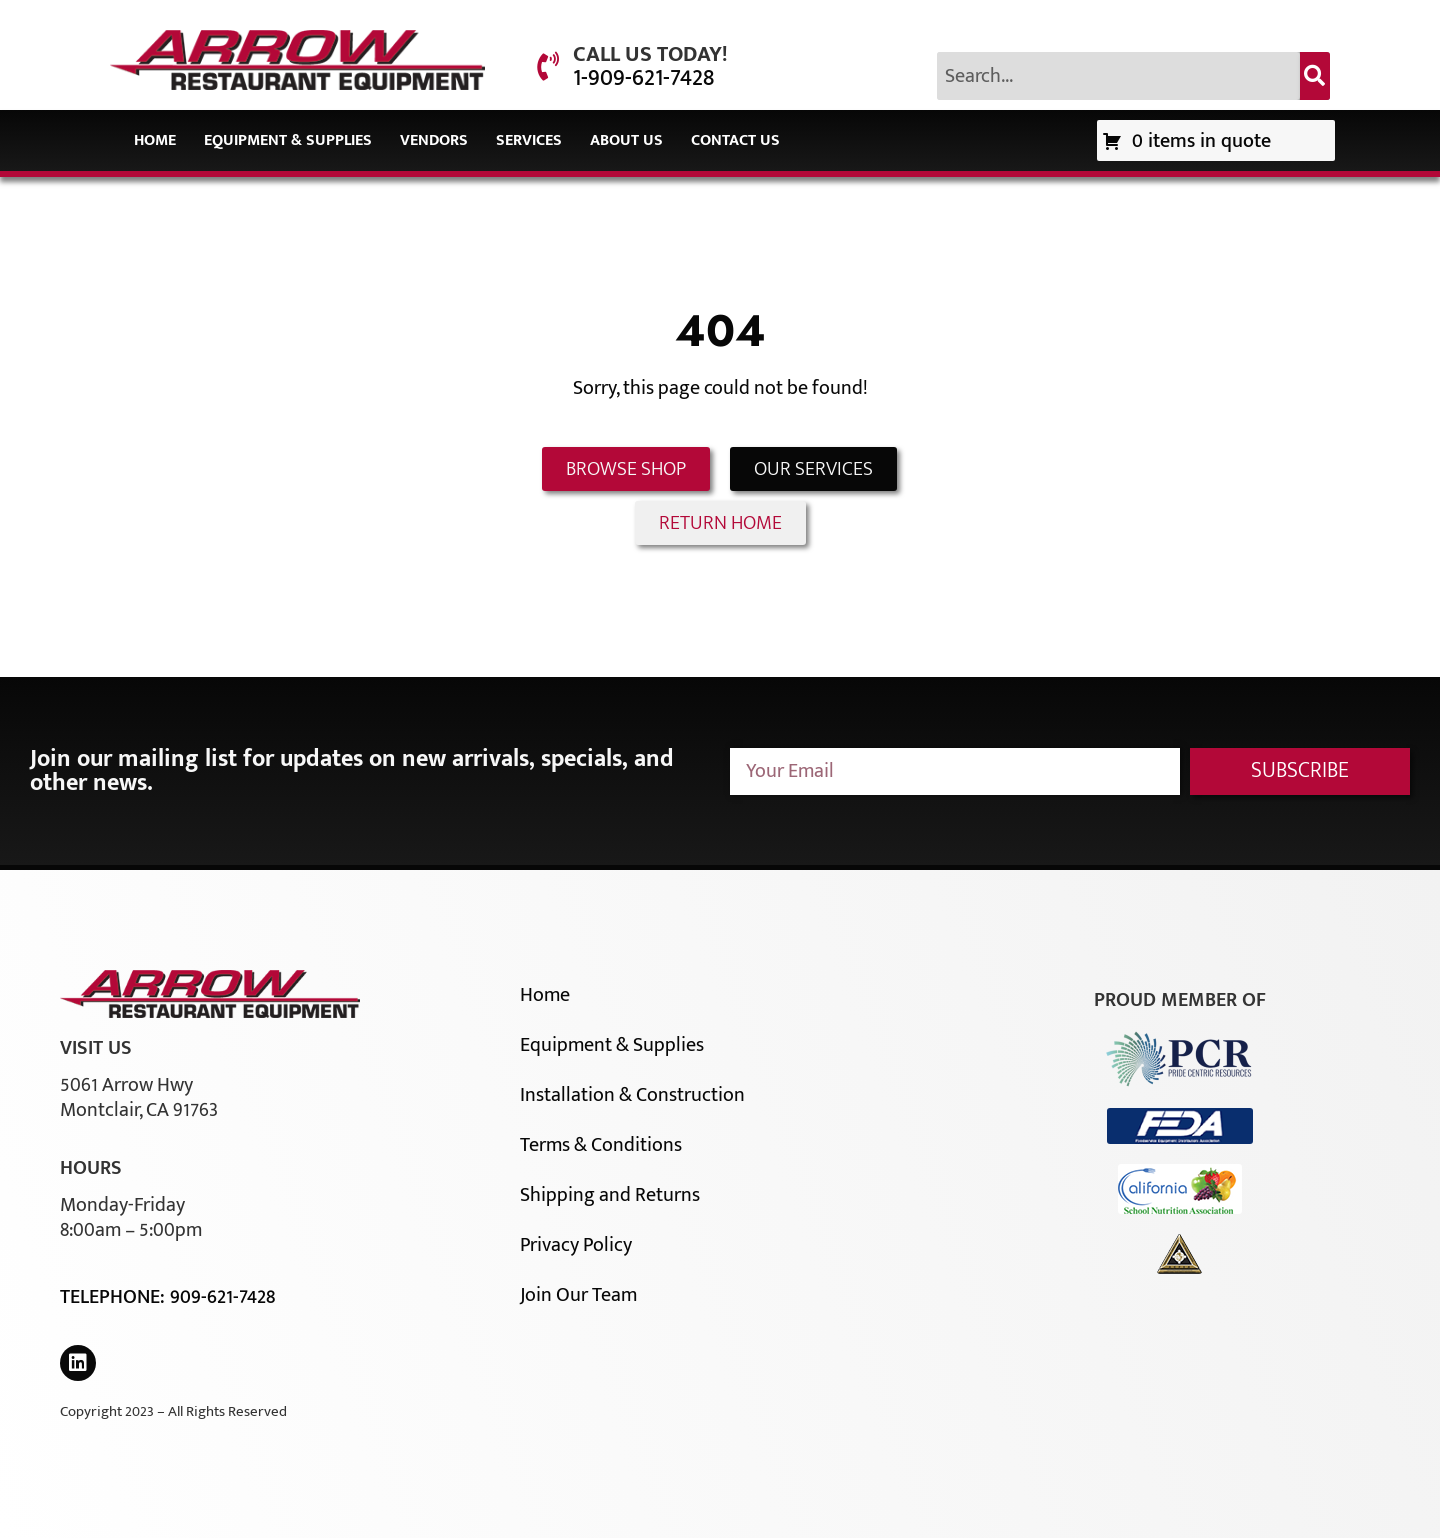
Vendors (434, 140)
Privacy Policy (576, 1245)
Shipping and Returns (610, 1195)
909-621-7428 (222, 1297)
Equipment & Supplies (288, 140)
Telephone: (115, 1297)
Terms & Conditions (601, 1145)
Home (155, 140)
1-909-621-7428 (643, 78)
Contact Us (735, 140)
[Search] (1315, 76)
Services (529, 140)
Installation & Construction (632, 1095)
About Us (626, 140)
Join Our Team (578, 1295)
